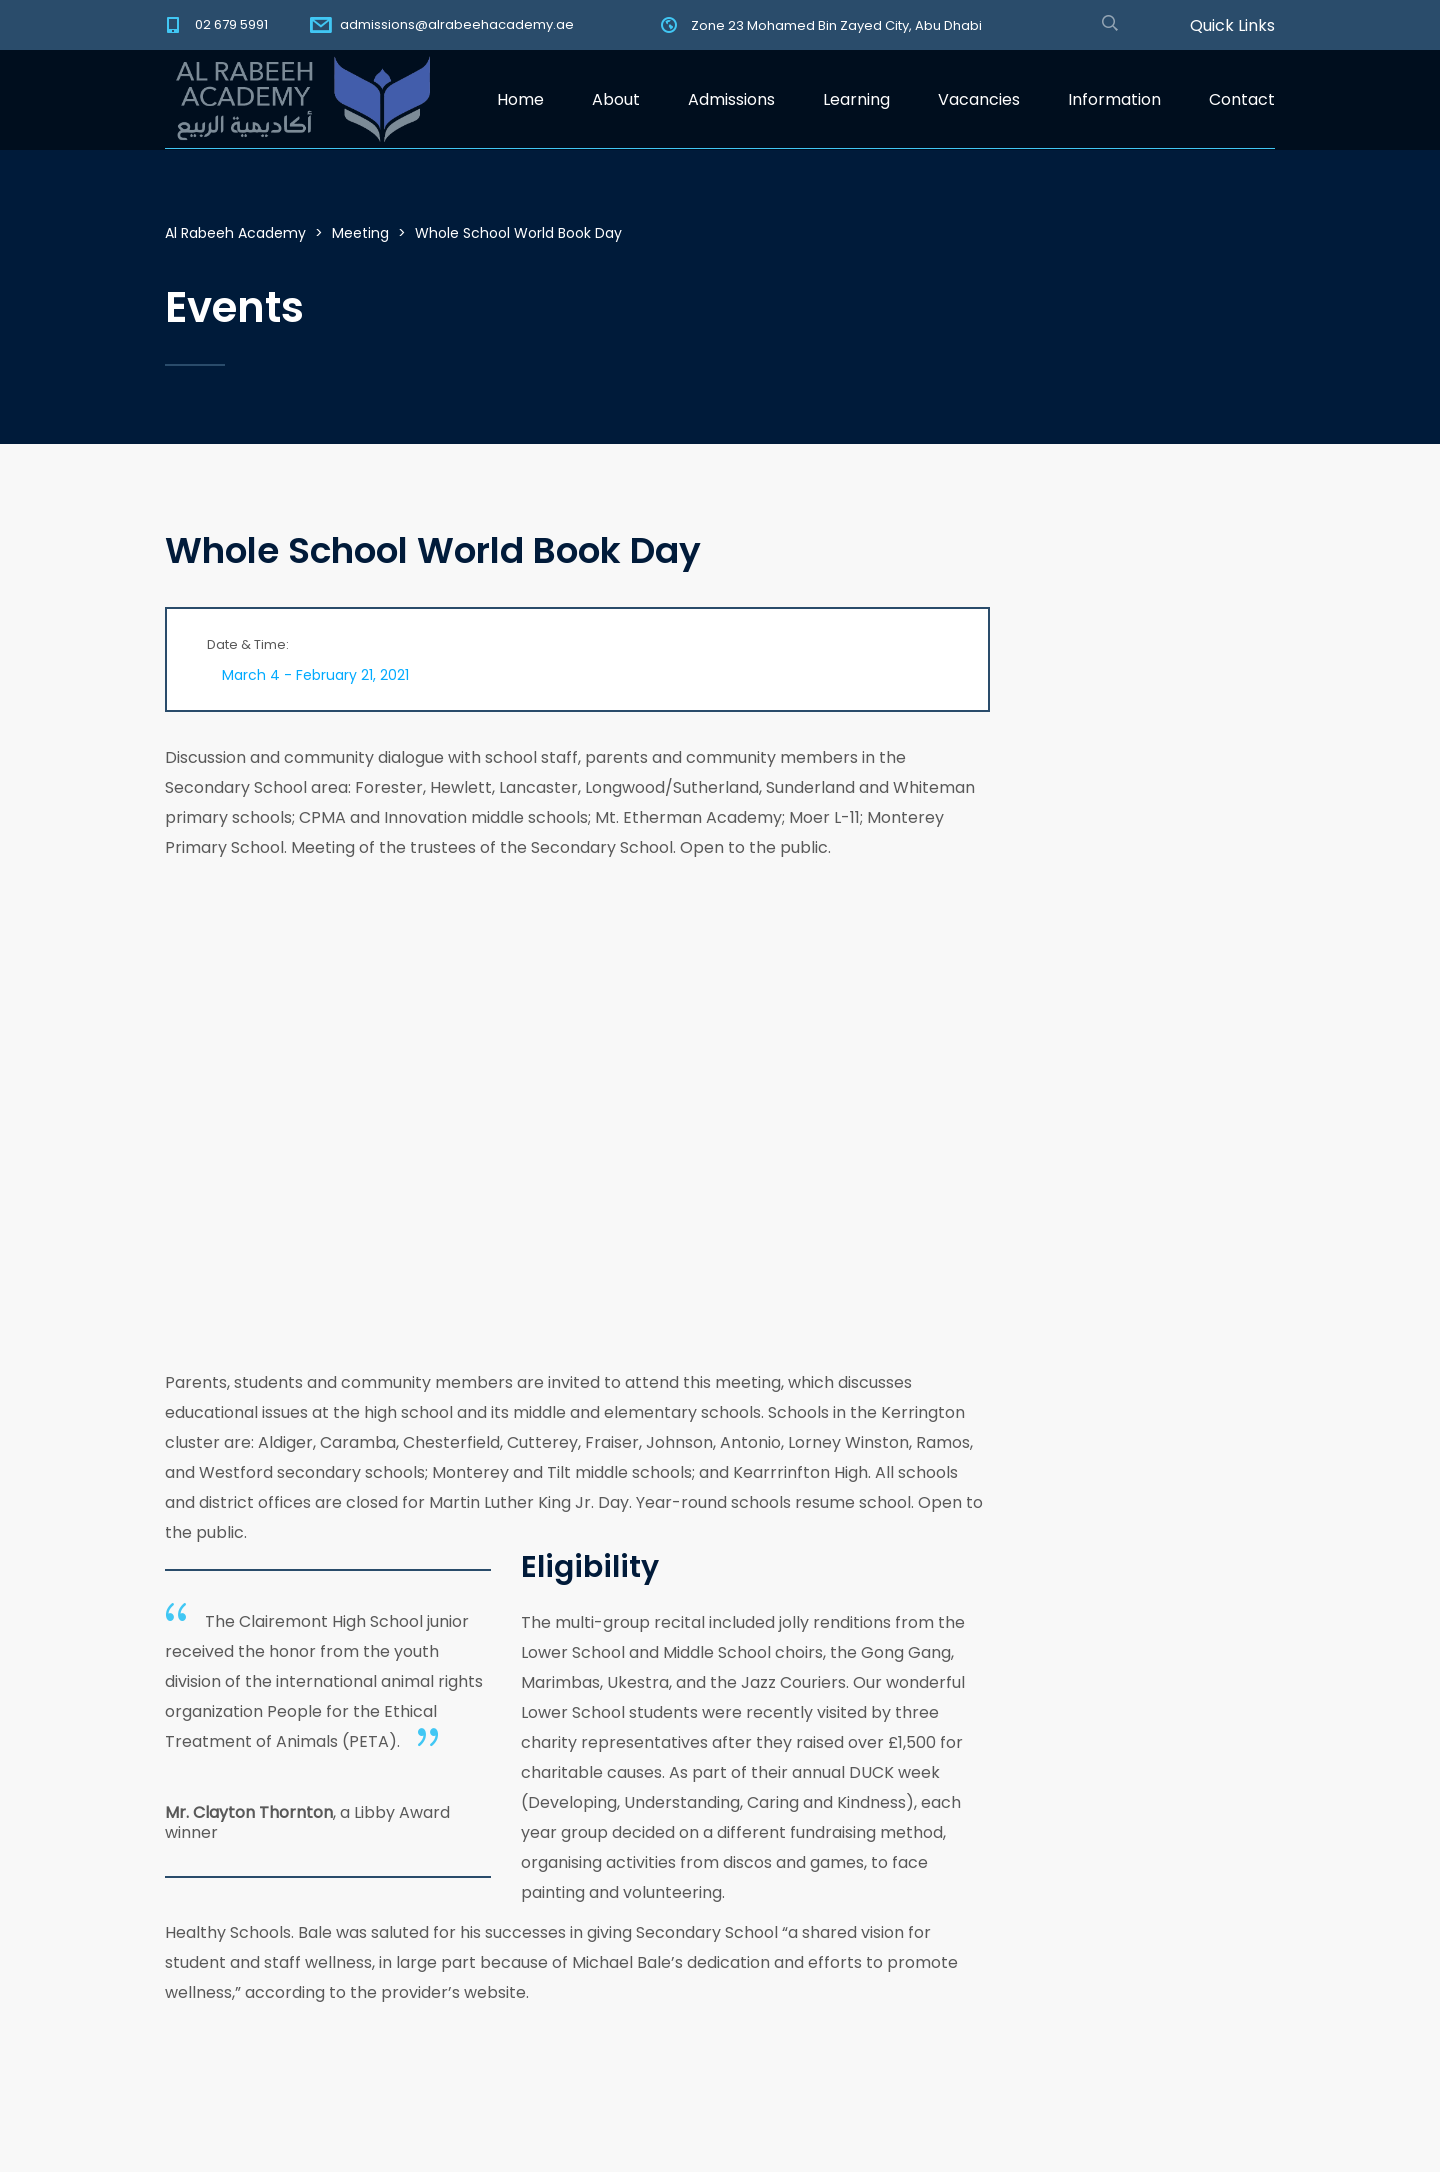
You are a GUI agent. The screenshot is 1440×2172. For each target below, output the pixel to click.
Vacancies (979, 99)
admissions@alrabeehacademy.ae (457, 24)
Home (520, 99)
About (616, 99)
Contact (1242, 99)
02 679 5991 (231, 24)
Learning (856, 99)
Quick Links (1232, 26)
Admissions (731, 99)
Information (1114, 99)
